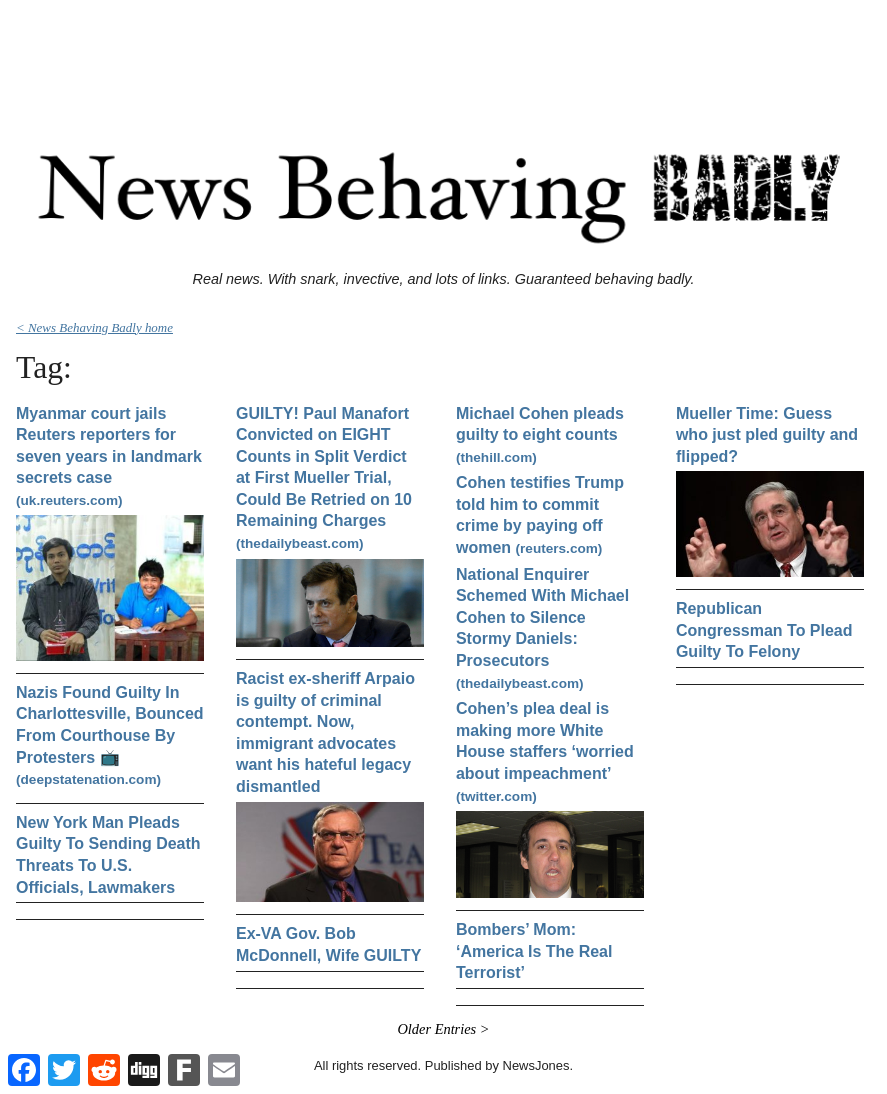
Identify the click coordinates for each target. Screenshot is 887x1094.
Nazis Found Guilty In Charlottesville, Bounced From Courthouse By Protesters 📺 (110, 735)
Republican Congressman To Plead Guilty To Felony (764, 630)
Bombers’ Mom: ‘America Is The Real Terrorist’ (534, 951)
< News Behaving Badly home (94, 327)
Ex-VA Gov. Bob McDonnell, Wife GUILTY (328, 944)
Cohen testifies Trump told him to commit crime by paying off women (540, 515)
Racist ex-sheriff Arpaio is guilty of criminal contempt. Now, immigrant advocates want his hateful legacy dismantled (325, 732)
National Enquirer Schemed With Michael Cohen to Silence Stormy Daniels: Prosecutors (542, 628)
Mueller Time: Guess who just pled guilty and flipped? (767, 435)
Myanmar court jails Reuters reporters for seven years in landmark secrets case (109, 456)
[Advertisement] (444, 53)
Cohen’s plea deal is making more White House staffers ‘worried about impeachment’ (545, 751)
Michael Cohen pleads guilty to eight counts (540, 435)
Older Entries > (443, 1029)
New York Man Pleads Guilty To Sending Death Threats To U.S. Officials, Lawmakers (108, 855)
